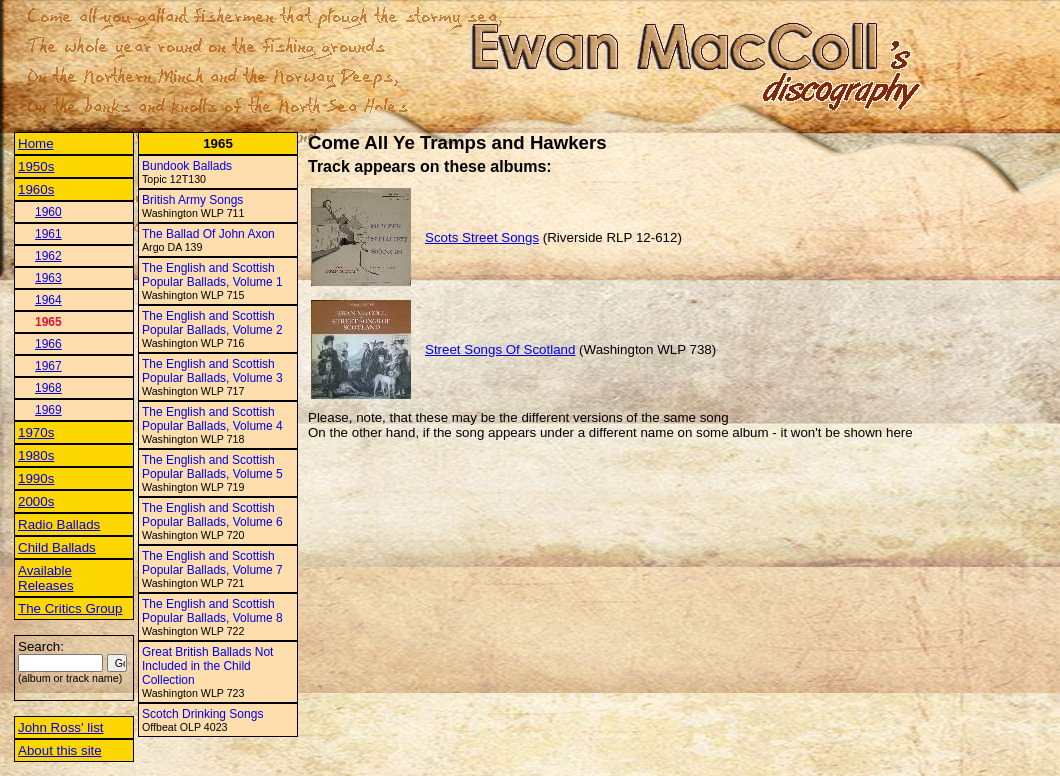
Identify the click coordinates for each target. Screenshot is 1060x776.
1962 (48, 256)
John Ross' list (61, 727)
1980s (36, 455)
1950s (36, 166)
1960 (48, 212)
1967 (48, 366)
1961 (48, 234)
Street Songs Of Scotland (500, 349)
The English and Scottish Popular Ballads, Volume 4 (212, 419)
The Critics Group (70, 608)
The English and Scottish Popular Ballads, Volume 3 (212, 371)
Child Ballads (57, 547)
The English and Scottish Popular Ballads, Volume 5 (212, 467)
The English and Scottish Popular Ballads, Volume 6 (212, 515)
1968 (48, 388)
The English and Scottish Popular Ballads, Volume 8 (212, 611)
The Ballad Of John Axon (208, 234)
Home (36, 143)
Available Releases (46, 578)
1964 (48, 300)
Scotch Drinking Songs (202, 714)
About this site (60, 750)
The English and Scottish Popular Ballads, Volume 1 (212, 275)
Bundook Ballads (187, 166)
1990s (36, 478)
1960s (36, 189)
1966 (48, 344)
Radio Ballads (59, 524)
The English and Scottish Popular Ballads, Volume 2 (212, 323)
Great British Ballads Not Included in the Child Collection (207, 666)
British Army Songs (192, 200)
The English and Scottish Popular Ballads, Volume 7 (212, 563)
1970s (36, 432)
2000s (36, 501)
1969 (48, 410)
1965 (48, 322)
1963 (48, 278)
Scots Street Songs (482, 237)
